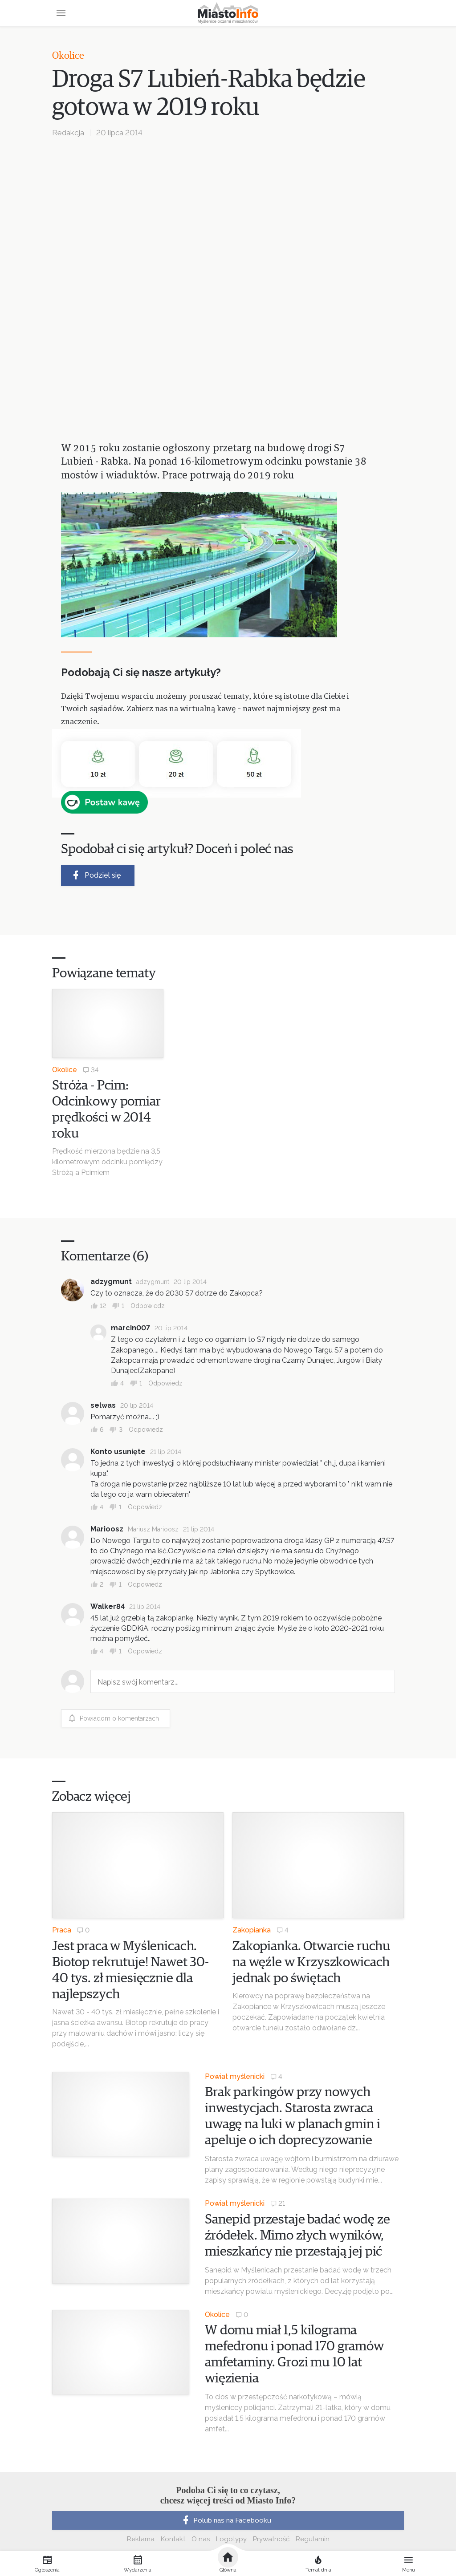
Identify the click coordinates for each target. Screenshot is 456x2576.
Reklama (141, 2539)
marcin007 (130, 1328)
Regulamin (313, 2539)
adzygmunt (111, 1281)
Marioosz (106, 1529)
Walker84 (107, 1606)
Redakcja (68, 132)
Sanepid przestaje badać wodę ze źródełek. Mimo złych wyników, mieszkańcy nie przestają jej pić (297, 2235)
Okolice (68, 56)
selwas (103, 1405)
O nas (200, 2539)
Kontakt (173, 2539)
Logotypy (231, 2539)
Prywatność (271, 2539)
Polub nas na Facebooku (225, 2520)
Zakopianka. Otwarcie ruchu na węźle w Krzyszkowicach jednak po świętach (311, 1962)
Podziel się (95, 875)
